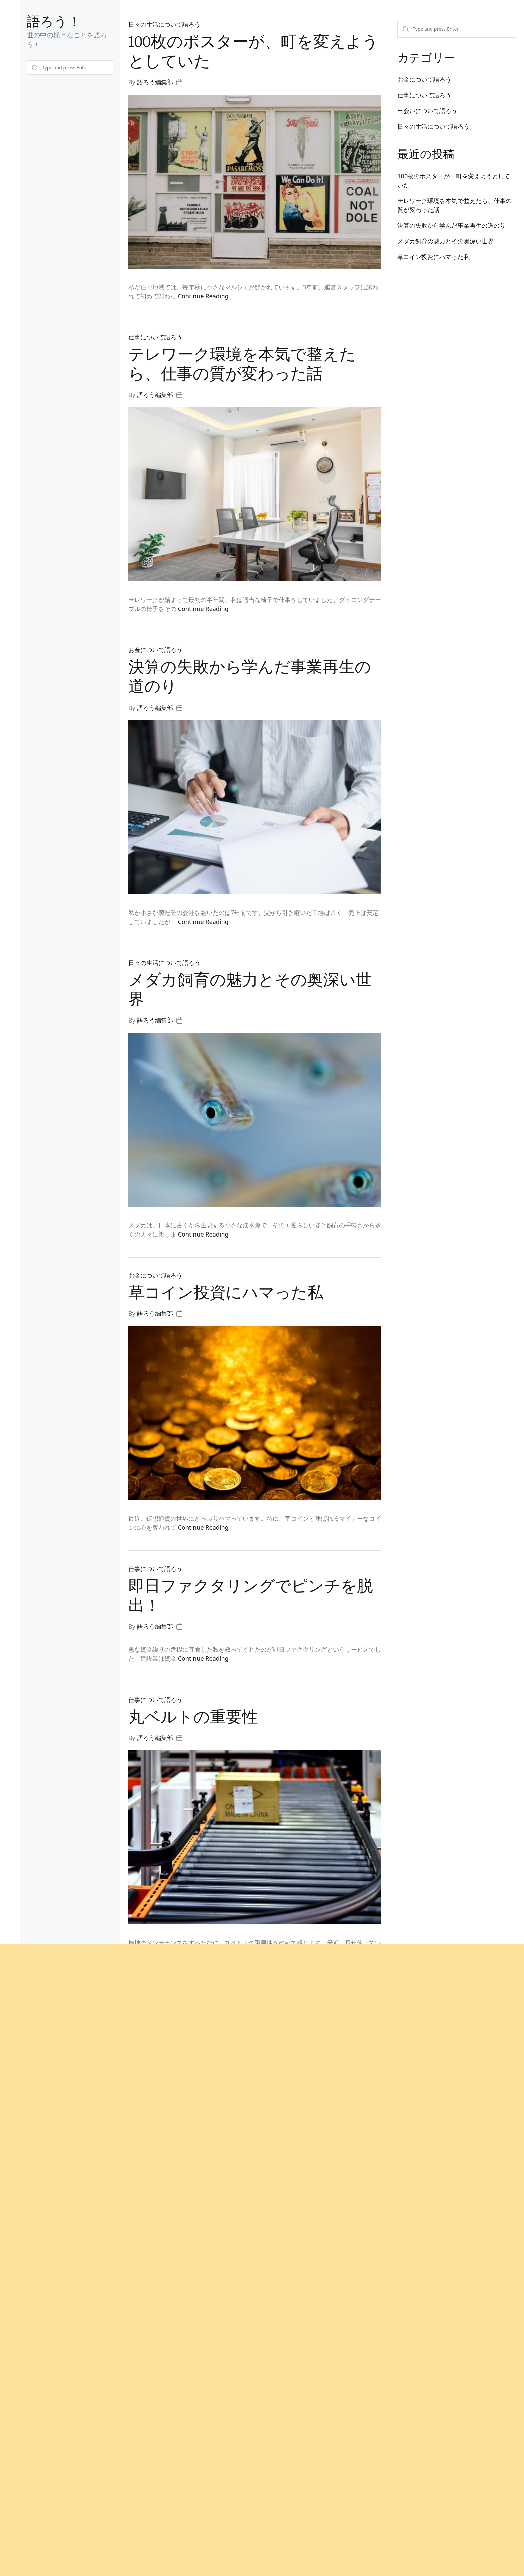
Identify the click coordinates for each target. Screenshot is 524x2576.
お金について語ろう (424, 79)
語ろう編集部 (155, 82)
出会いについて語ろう (427, 111)
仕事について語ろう (424, 95)
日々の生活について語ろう (164, 24)
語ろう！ (54, 21)
